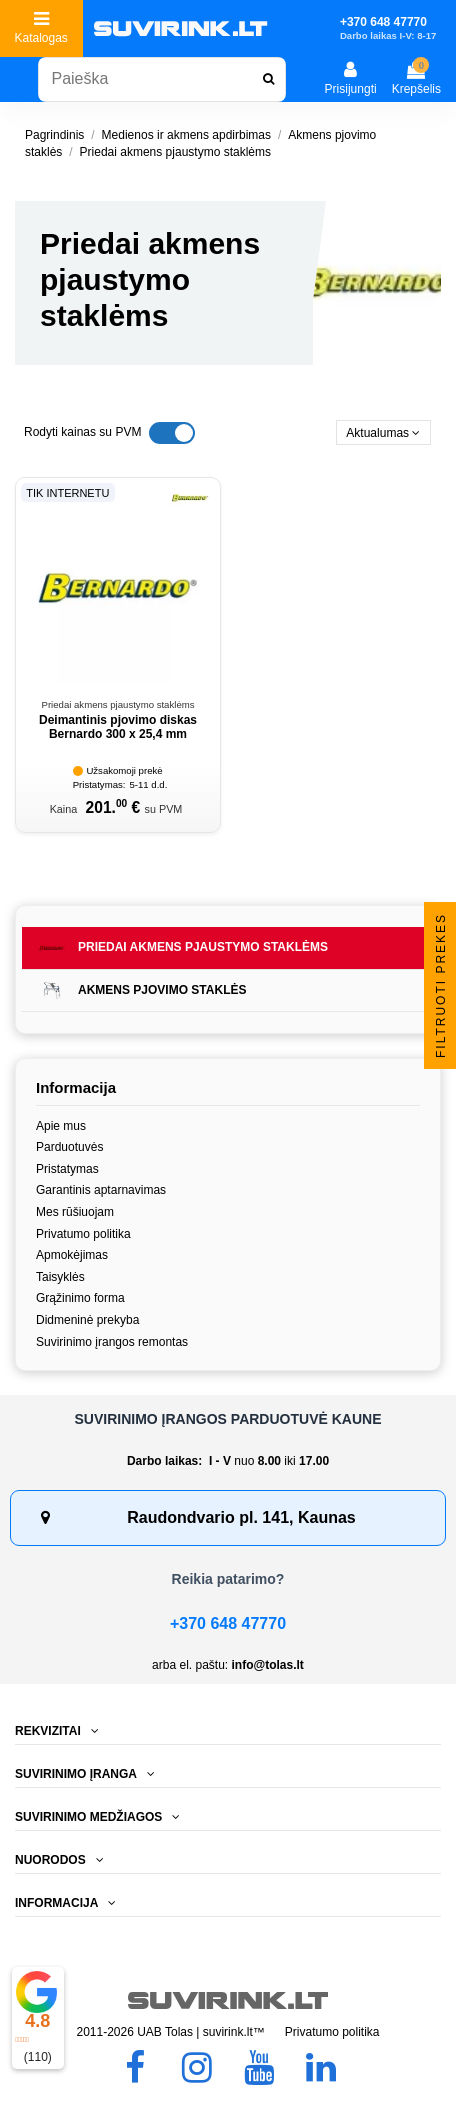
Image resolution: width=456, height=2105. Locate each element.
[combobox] (162, 79)
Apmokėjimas (72, 1255)
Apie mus (61, 1126)
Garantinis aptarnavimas (101, 1190)
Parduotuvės (69, 1147)
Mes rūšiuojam (75, 1212)
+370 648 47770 (228, 1623)
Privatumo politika (83, 1234)
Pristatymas (67, 1169)
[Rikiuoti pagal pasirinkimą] (383, 432)
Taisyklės (60, 1277)
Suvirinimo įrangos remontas (112, 1342)
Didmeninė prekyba (87, 1320)
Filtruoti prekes (441, 984)
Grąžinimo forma (80, 1298)
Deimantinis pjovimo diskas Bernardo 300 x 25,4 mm (118, 727)
